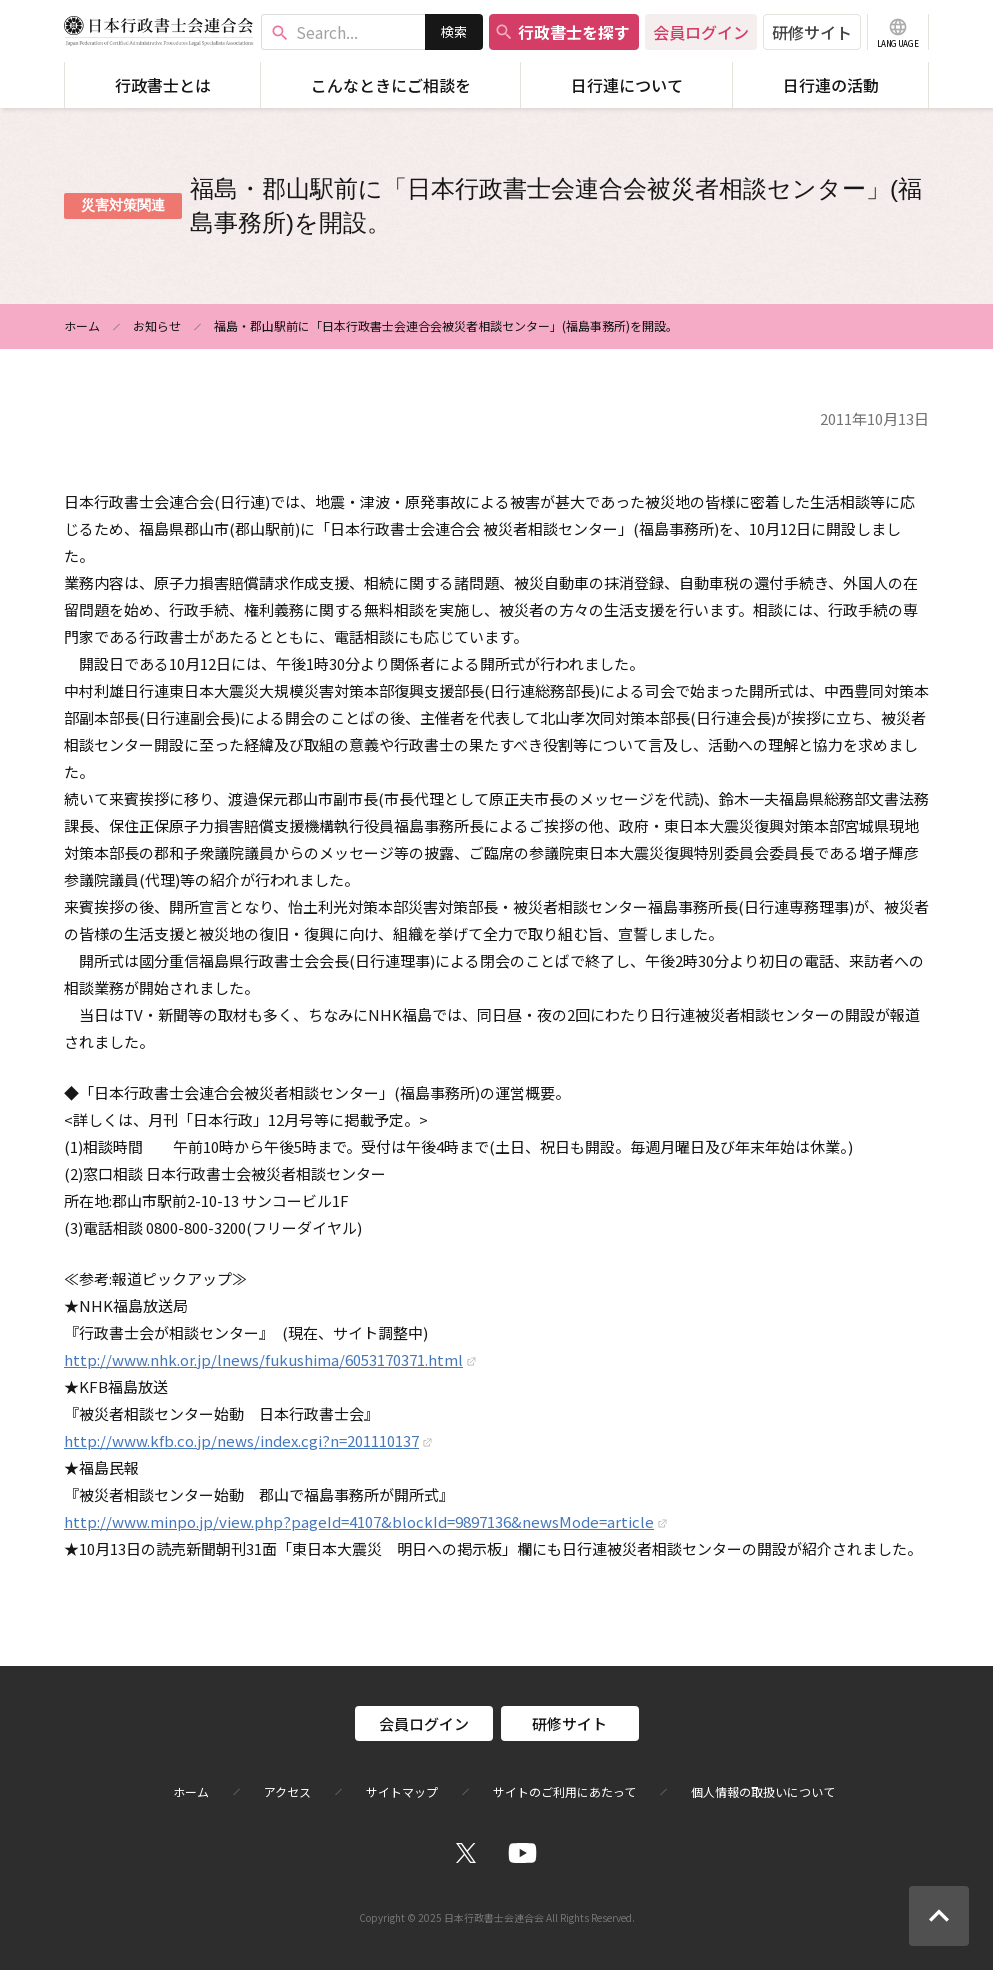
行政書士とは (163, 85)
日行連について (627, 85)
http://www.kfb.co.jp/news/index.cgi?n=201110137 (241, 1440)
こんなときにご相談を (391, 85)
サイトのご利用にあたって (564, 1792)
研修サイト (812, 32)
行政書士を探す (562, 32)
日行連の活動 (831, 85)
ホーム (82, 325)
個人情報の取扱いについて (763, 1792)
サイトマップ (402, 1792)
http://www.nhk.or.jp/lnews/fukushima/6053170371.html (263, 1359)
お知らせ (157, 325)
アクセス (287, 1792)
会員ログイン (701, 32)
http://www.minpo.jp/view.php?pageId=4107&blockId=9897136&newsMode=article (359, 1521)
